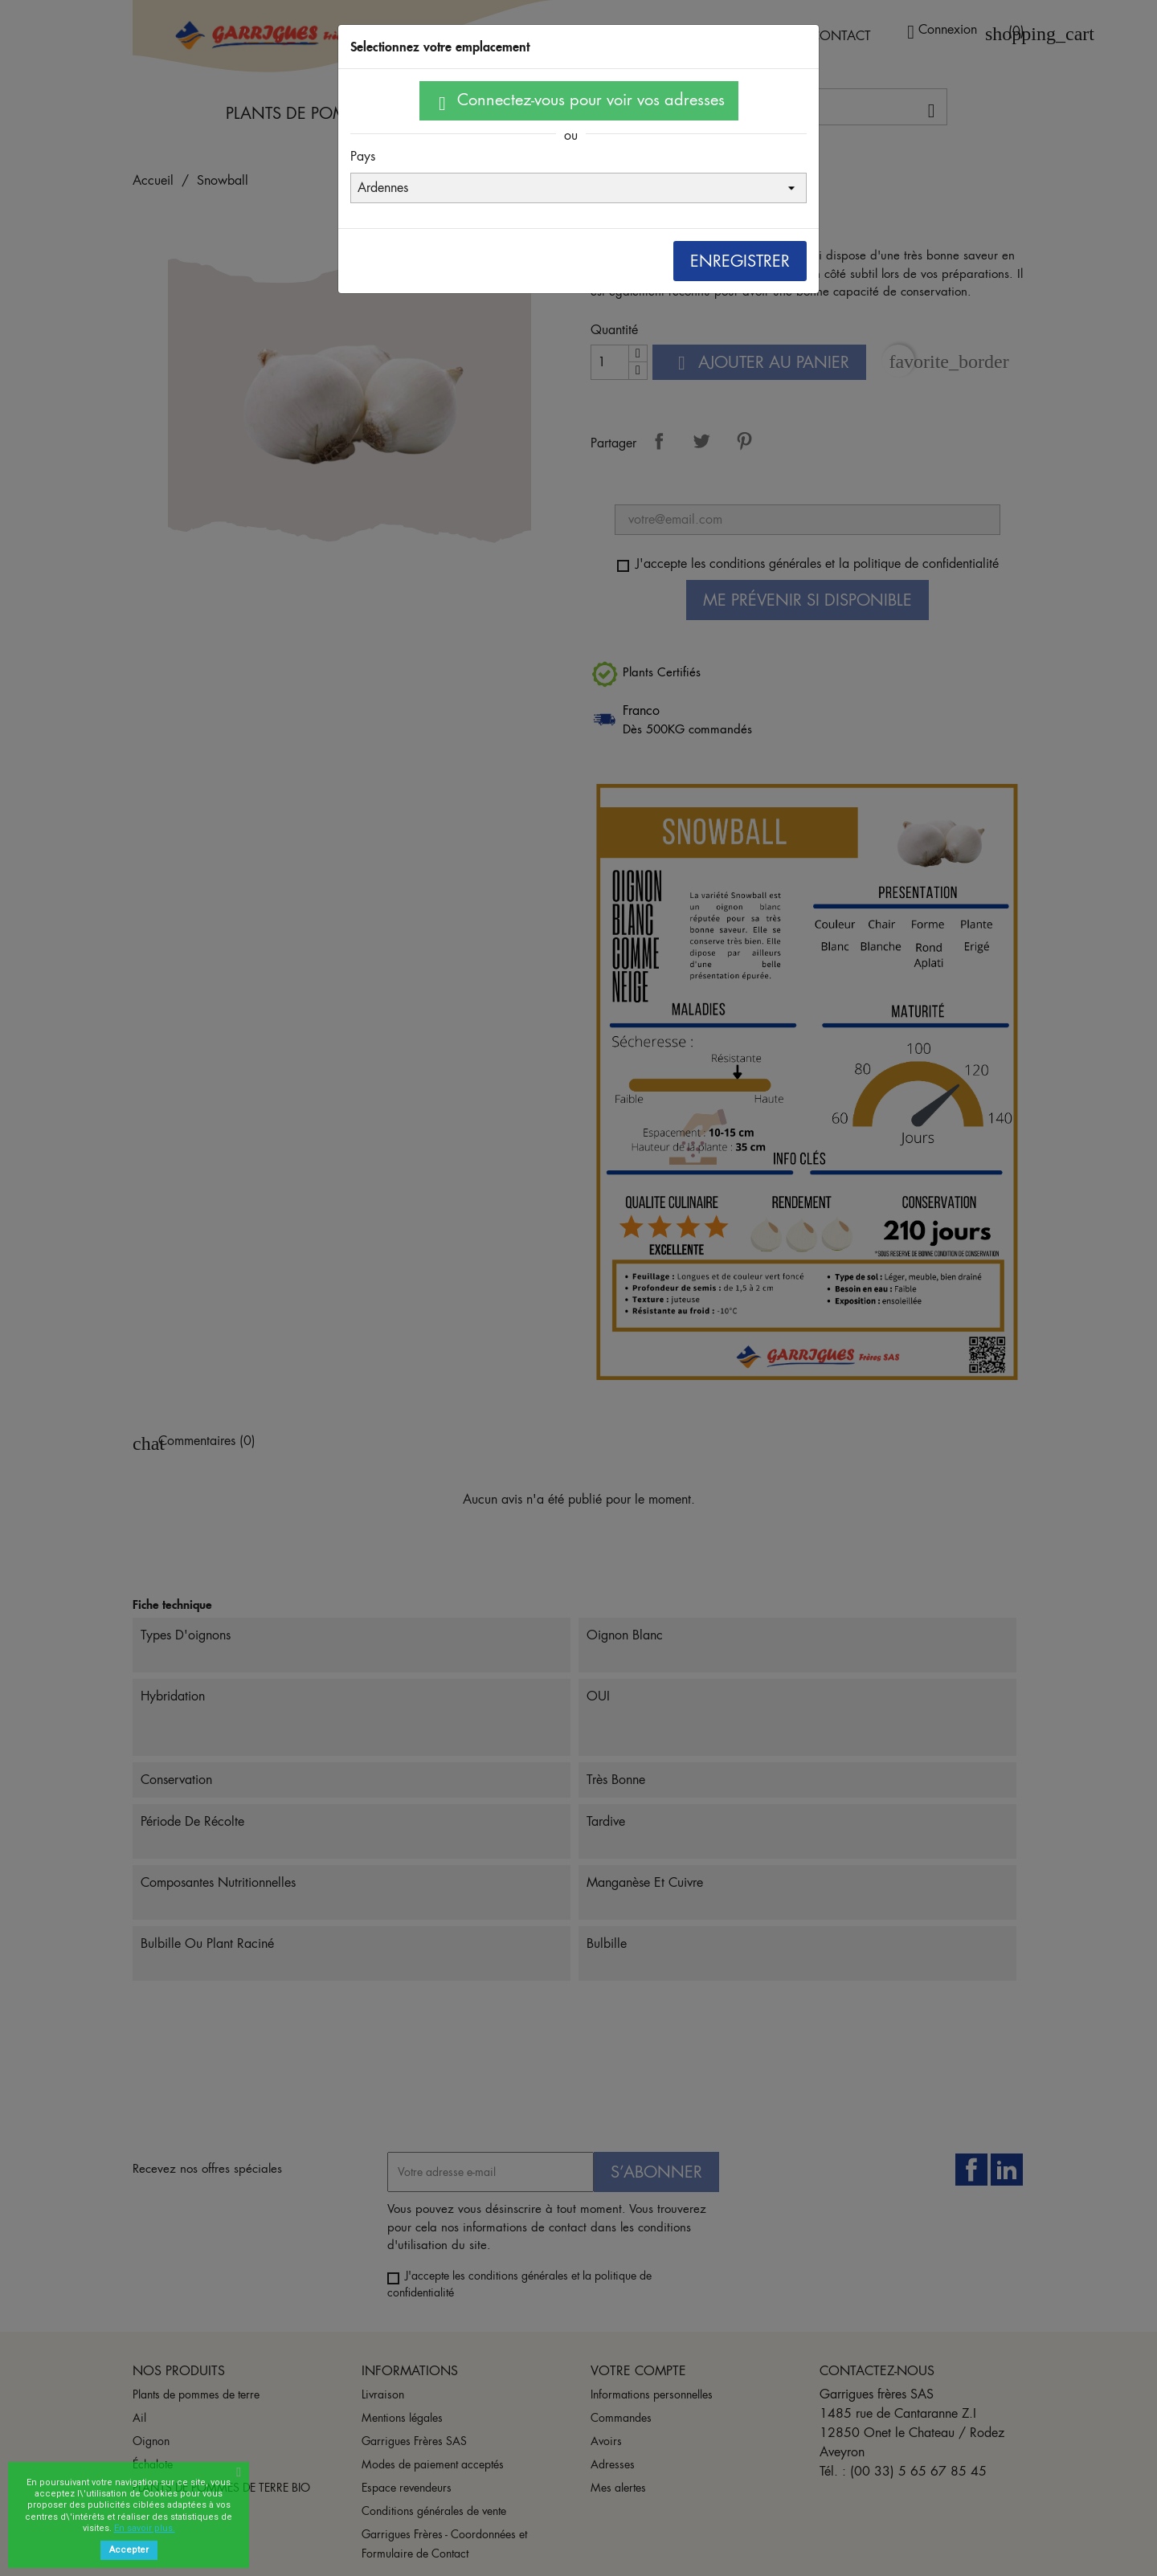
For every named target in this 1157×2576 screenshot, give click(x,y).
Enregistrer (740, 261)
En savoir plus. (144, 2528)
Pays (362, 156)
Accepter (129, 2550)
